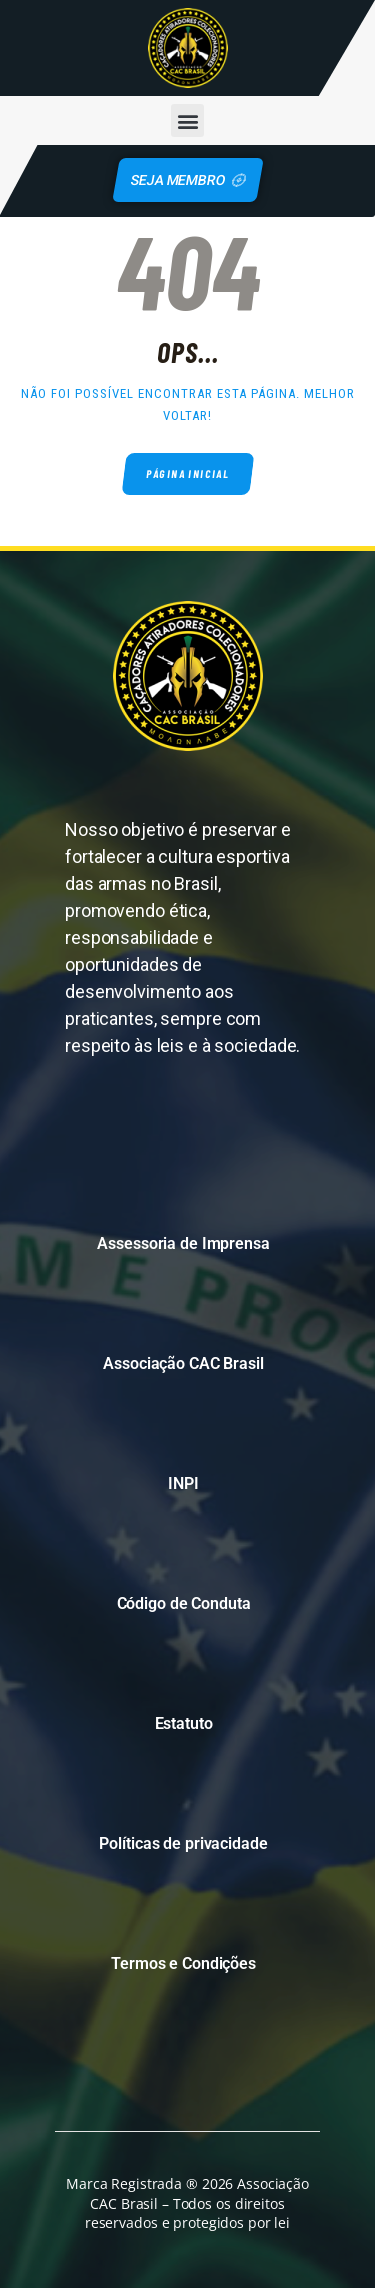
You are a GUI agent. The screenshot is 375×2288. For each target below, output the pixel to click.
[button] (187, 120)
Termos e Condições (183, 1963)
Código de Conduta (184, 1603)
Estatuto (184, 1723)
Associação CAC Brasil (183, 1363)
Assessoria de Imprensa (183, 1243)
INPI (183, 1483)
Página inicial (187, 473)
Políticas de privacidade (183, 1843)
